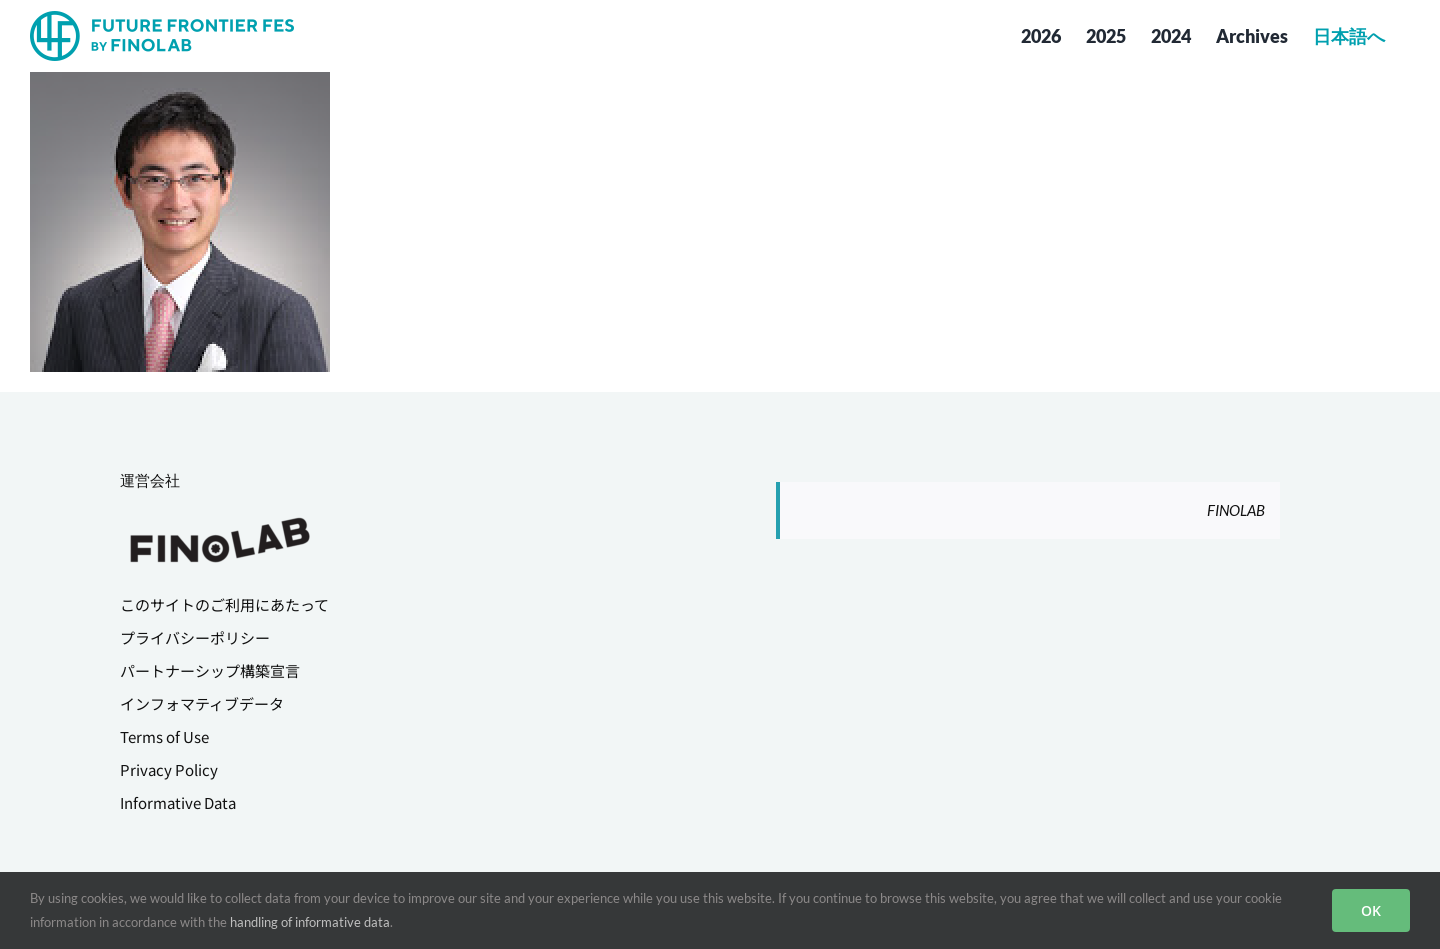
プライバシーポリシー (195, 637)
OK (1371, 910)
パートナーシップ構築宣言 (210, 670)
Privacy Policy (169, 769)
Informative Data (178, 802)
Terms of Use (164, 736)
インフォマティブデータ (202, 703)
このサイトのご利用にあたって (224, 604)
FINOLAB (1236, 510)
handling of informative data (310, 922)
